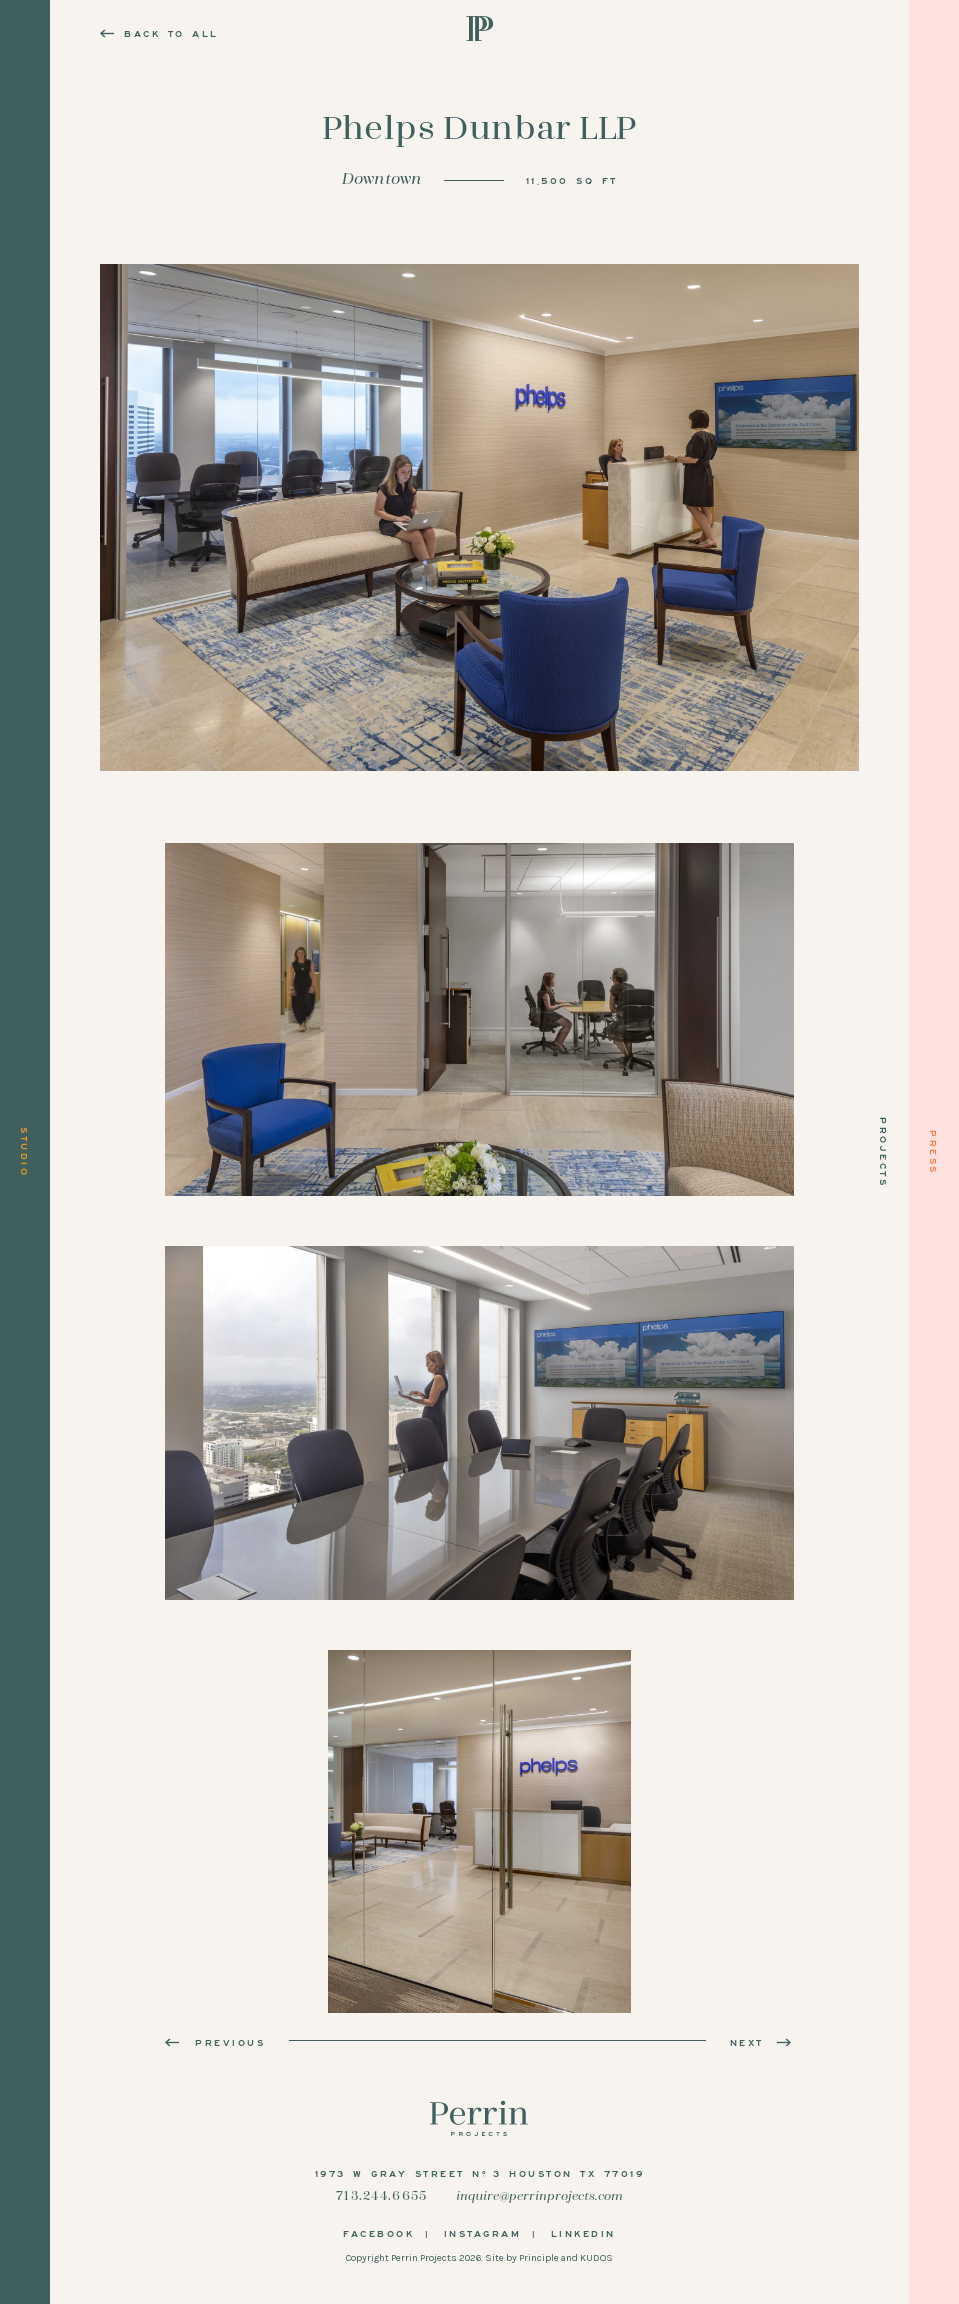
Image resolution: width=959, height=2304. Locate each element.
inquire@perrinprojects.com (539, 2196)
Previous (215, 2042)
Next (762, 2042)
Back (159, 33)
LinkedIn (583, 2233)
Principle (539, 2258)
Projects (884, 1152)
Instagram (483, 2233)
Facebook (378, 2233)
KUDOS (596, 2258)
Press (934, 1152)
